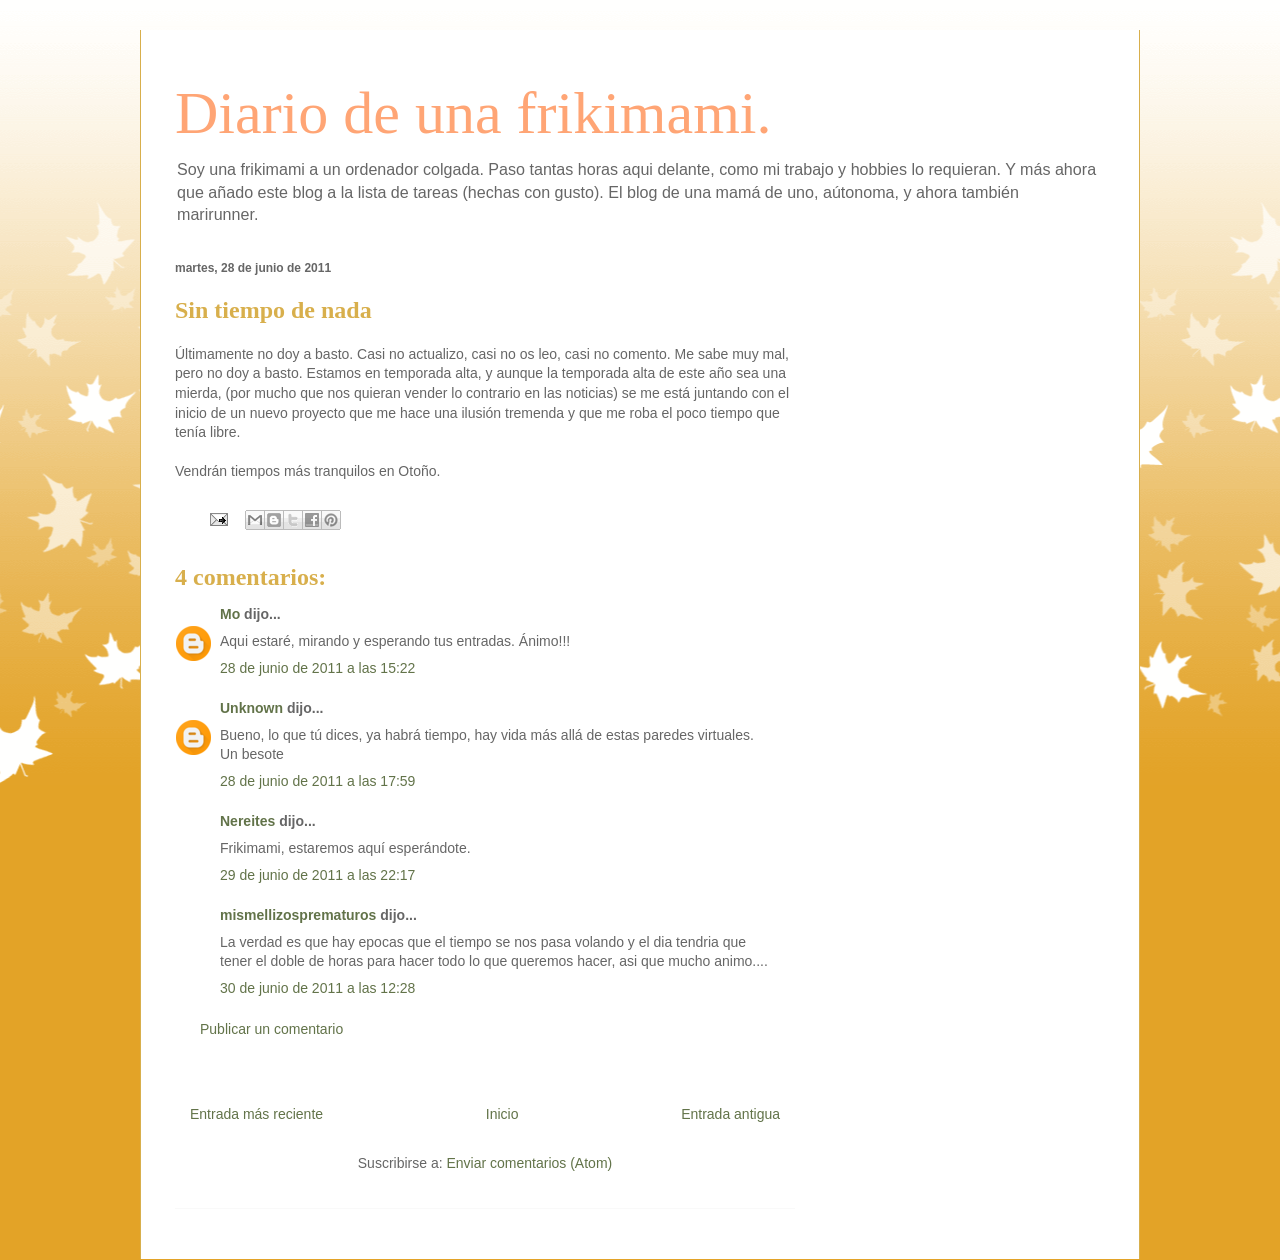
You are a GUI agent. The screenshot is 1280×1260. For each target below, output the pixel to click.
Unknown (251, 708)
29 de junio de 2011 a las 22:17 (317, 875)
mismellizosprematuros (298, 915)
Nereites (247, 821)
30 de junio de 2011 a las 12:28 (317, 988)
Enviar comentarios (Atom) (529, 1163)
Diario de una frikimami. (473, 113)
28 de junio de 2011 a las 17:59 (317, 781)
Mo (230, 614)
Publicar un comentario (271, 1029)
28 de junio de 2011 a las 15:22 (317, 668)
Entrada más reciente (256, 1114)
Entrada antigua (730, 1114)
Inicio (502, 1114)
